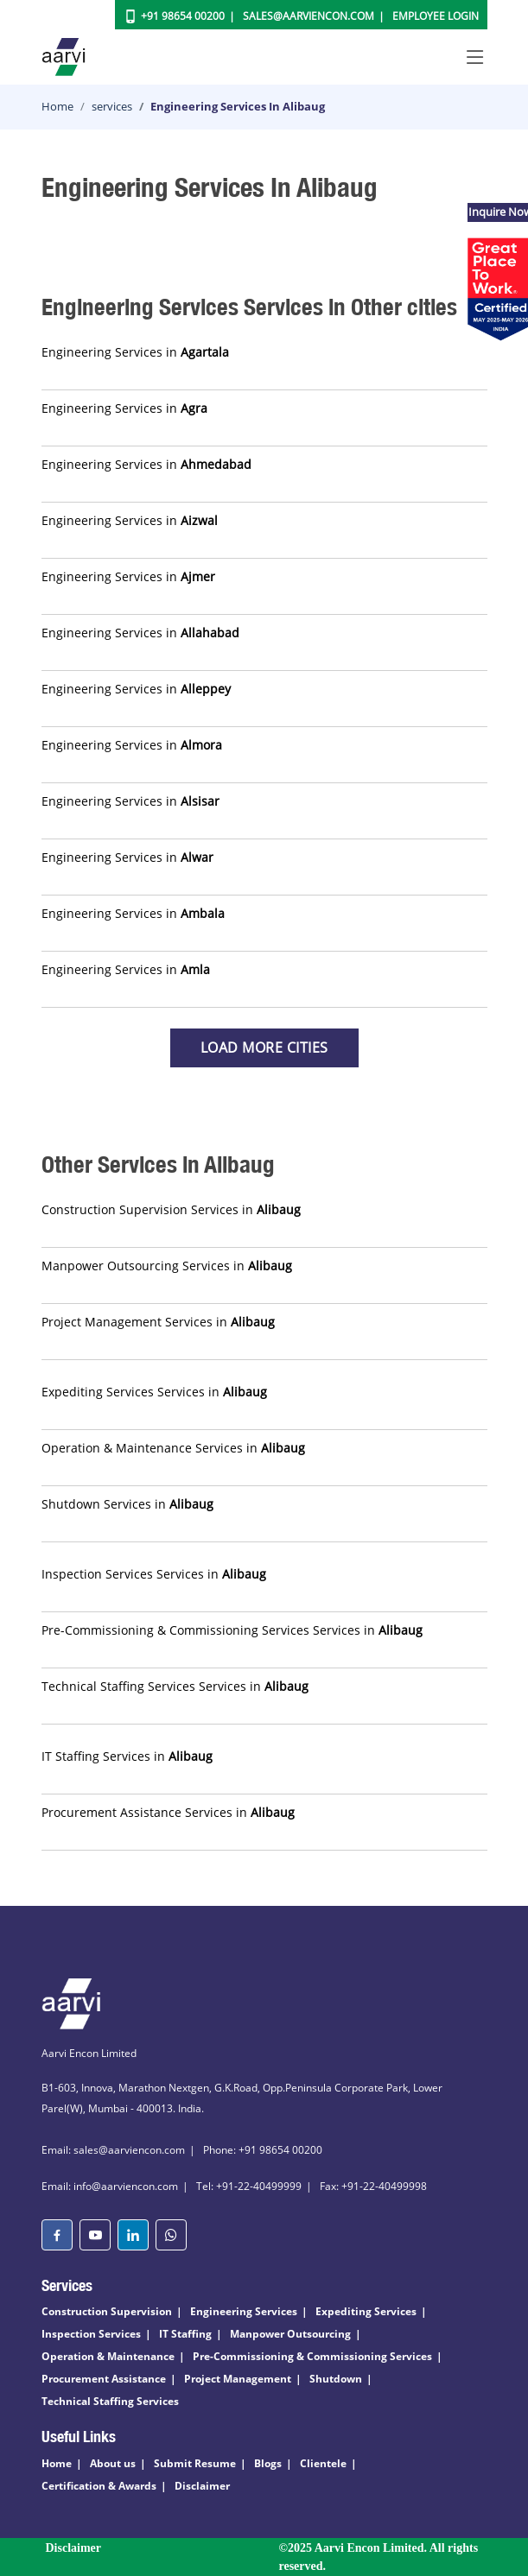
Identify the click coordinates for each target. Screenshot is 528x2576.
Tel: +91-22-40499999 (249, 2186)
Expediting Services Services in (154, 1391)
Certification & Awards (98, 2485)
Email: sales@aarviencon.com (113, 2149)
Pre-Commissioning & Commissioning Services (312, 2356)
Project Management (237, 2378)
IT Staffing (185, 2333)
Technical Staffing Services (110, 2401)
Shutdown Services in (127, 1504)
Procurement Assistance (103, 2378)
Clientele (323, 2463)
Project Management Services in (158, 1321)
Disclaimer (202, 2485)
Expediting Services (366, 2311)
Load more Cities (264, 1047)
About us (113, 2463)
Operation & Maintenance (108, 2356)
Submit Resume (195, 2463)
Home (57, 106)
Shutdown (335, 2378)
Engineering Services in (135, 352)
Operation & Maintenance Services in (173, 1448)
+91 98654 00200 (183, 16)
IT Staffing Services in (127, 1756)
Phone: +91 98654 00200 (262, 2149)
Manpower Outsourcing (290, 2333)
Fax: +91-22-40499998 (373, 2186)
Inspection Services (91, 2333)
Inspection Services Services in (153, 1574)
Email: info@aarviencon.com (109, 2186)
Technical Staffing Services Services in (175, 1686)
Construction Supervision (106, 2311)
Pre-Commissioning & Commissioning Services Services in (232, 1630)
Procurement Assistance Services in (168, 1812)
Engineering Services (243, 2311)
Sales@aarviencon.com (308, 16)
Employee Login (435, 16)
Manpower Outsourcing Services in (166, 1265)
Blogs (268, 2463)
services (112, 106)
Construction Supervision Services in (171, 1209)
